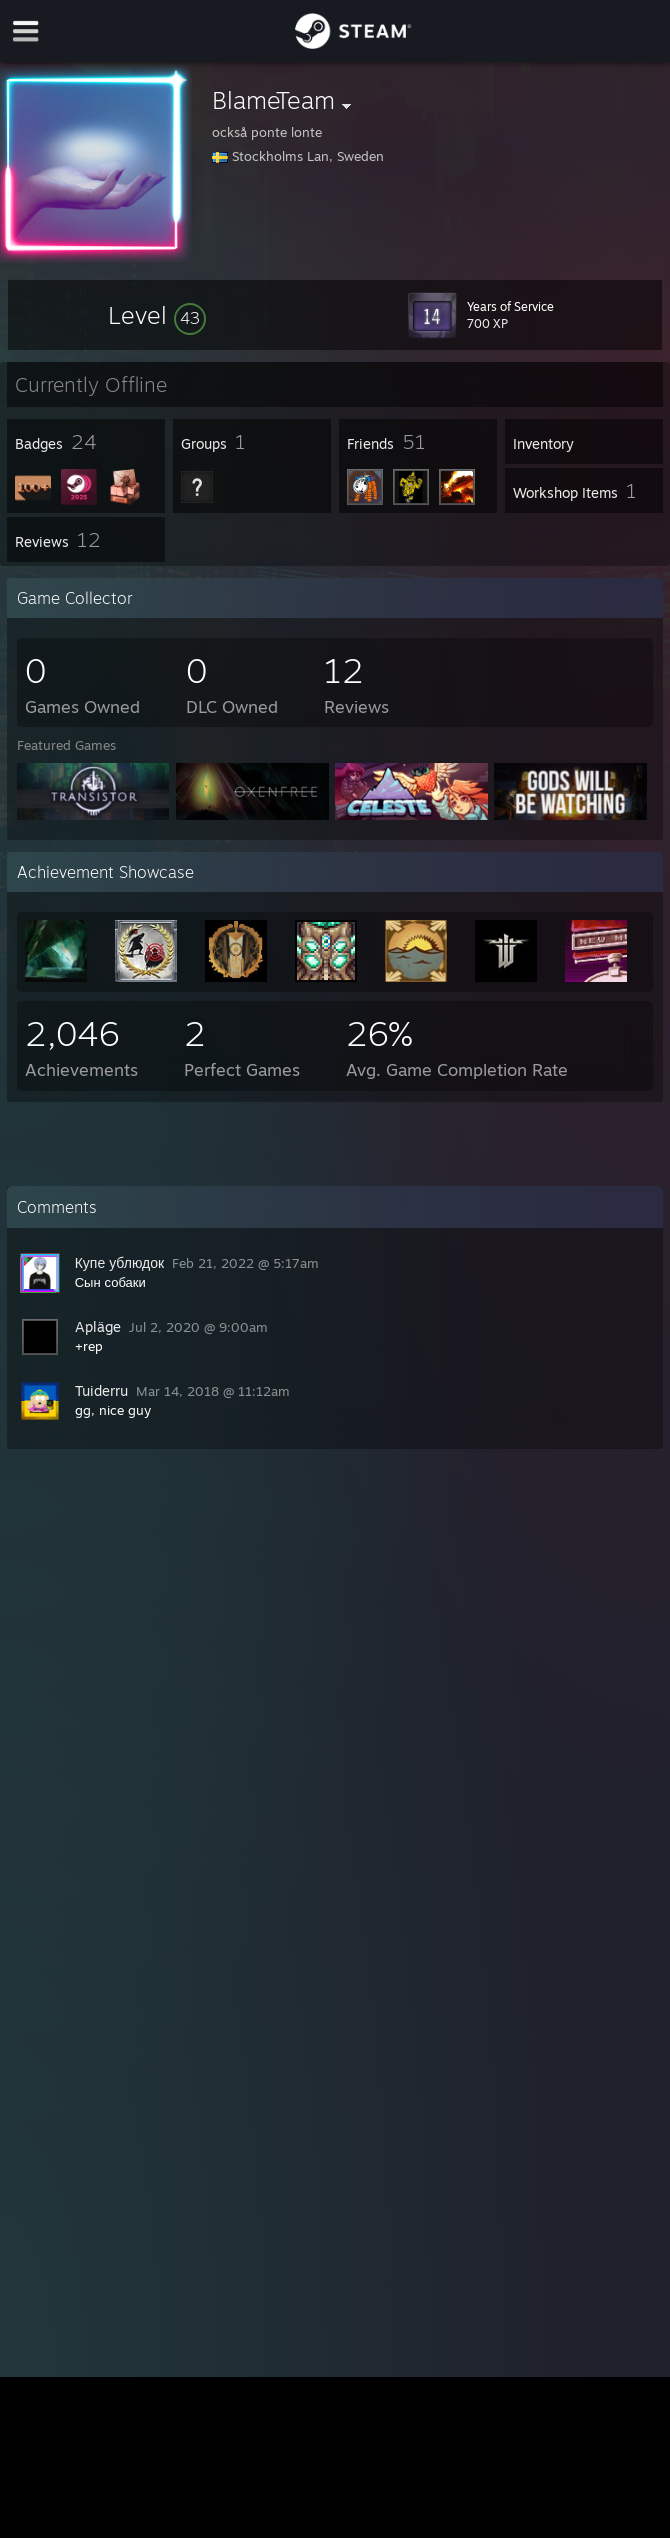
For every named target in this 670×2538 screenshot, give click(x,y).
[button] (157, 315)
